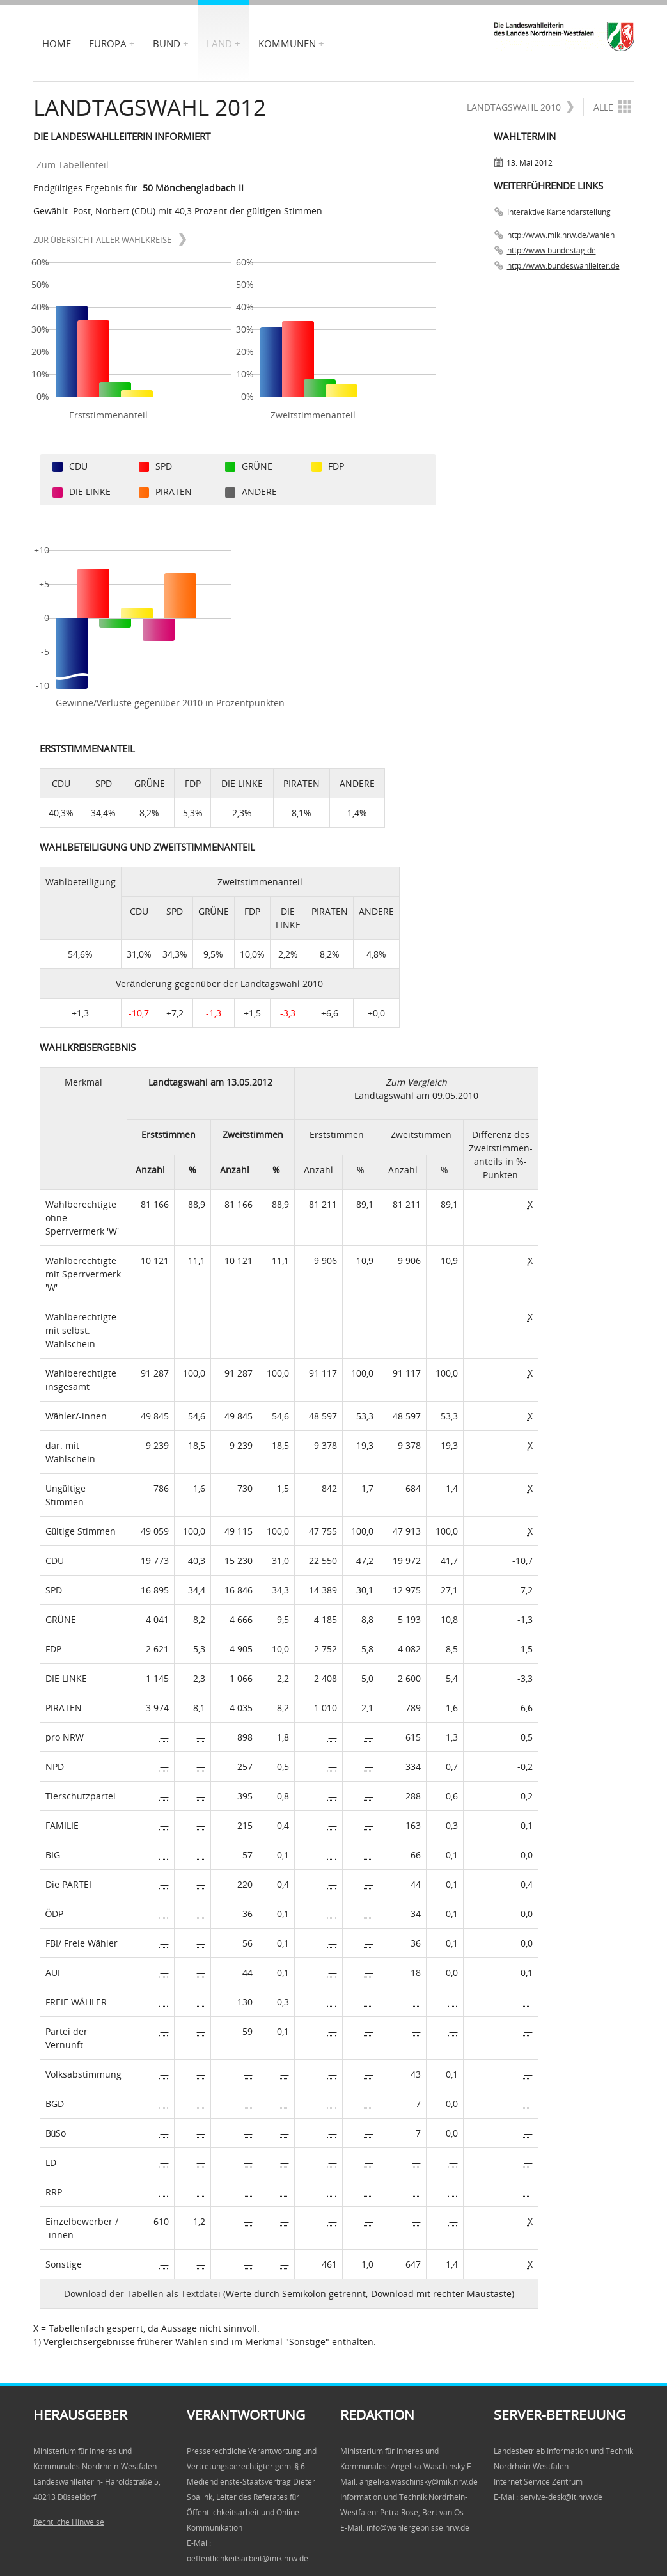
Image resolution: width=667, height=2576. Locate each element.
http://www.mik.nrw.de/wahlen (561, 235)
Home (56, 43)
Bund (166, 43)
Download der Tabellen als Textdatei (142, 2294)
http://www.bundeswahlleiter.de (563, 265)
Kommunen (287, 43)
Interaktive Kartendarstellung (559, 212)
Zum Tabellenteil (76, 165)
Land (219, 43)
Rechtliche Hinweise (68, 2522)
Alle (612, 106)
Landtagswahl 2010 (520, 107)
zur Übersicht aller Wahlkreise (110, 239)
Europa (108, 43)
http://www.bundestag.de (551, 250)
